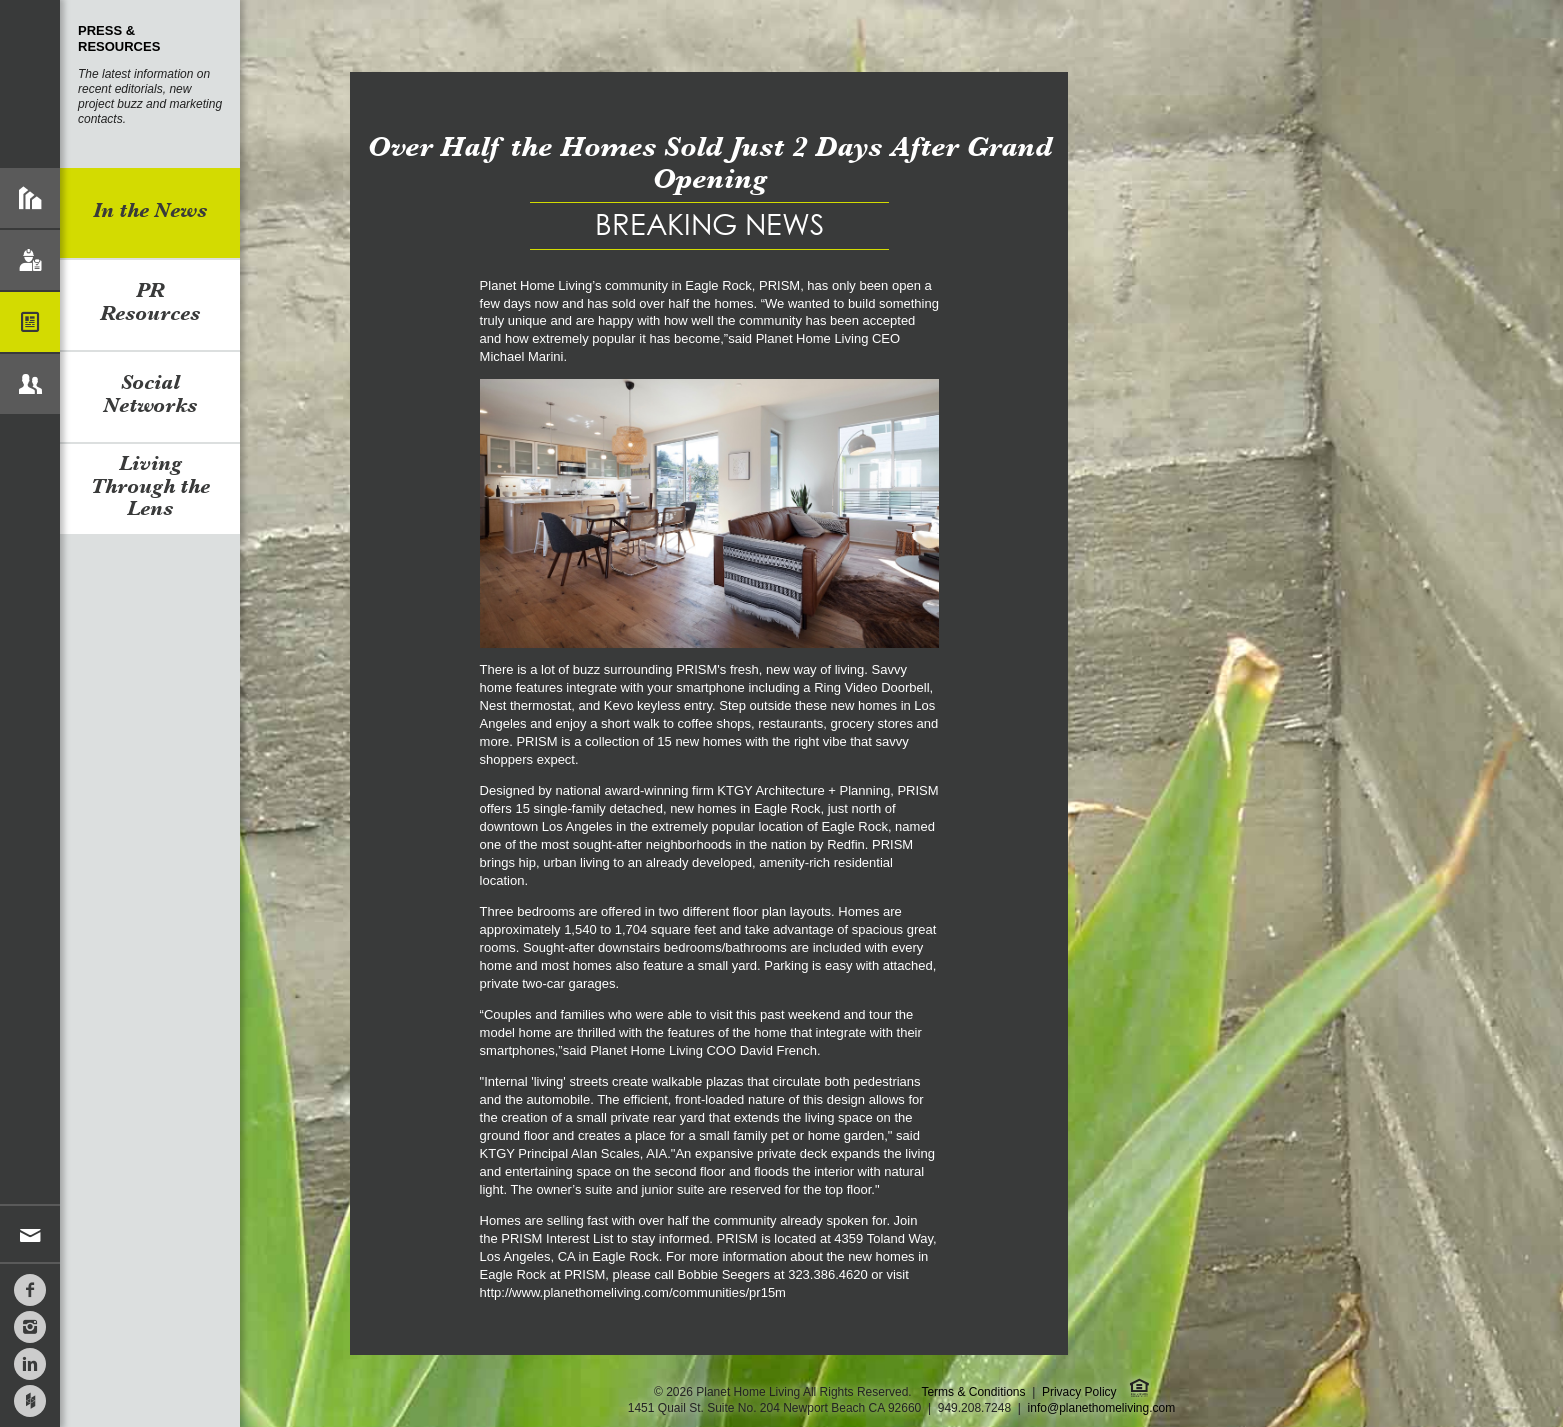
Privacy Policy (1079, 1392)
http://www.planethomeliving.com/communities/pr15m (633, 1292)
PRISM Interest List (557, 1238)
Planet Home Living (30, 84)
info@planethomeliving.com (1102, 1408)
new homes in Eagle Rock (745, 808)
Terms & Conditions (973, 1392)
